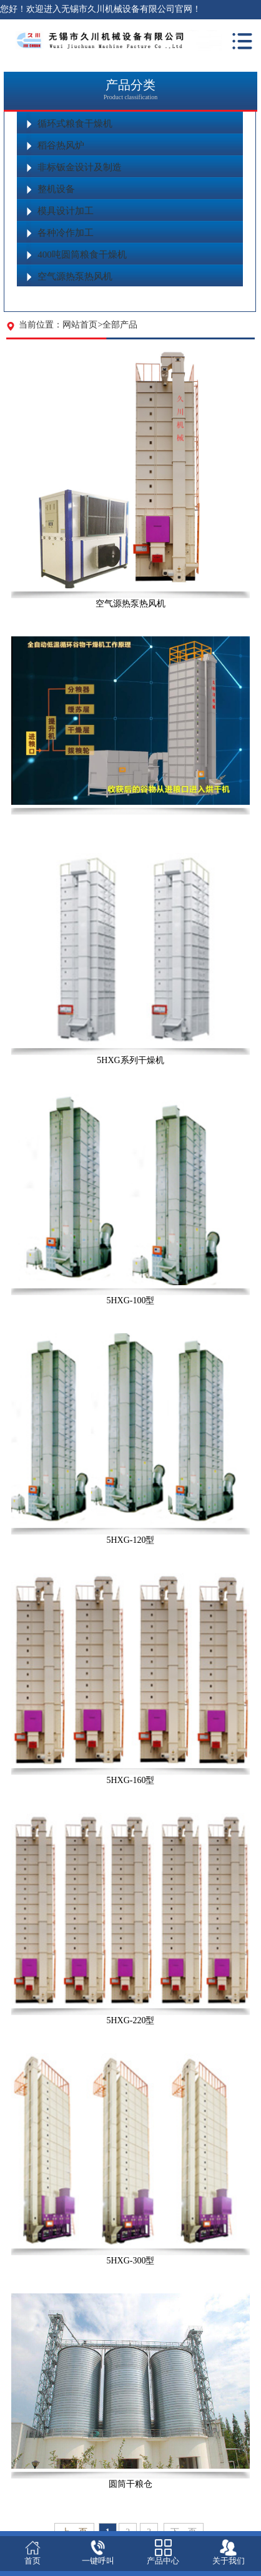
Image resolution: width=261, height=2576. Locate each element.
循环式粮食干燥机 (74, 124)
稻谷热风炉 (60, 145)
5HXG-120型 (130, 1540)
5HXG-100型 (130, 1300)
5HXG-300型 (130, 2260)
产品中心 (163, 2561)
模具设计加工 (65, 211)
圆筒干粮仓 (130, 2484)
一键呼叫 (98, 2561)
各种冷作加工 (65, 233)
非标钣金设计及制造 (79, 167)
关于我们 (228, 2561)
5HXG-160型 (130, 1780)
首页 (32, 2561)
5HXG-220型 (130, 2020)
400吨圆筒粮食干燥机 (82, 255)
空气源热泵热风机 (74, 276)
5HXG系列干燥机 (130, 1060)
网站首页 (79, 324)
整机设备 (56, 189)
